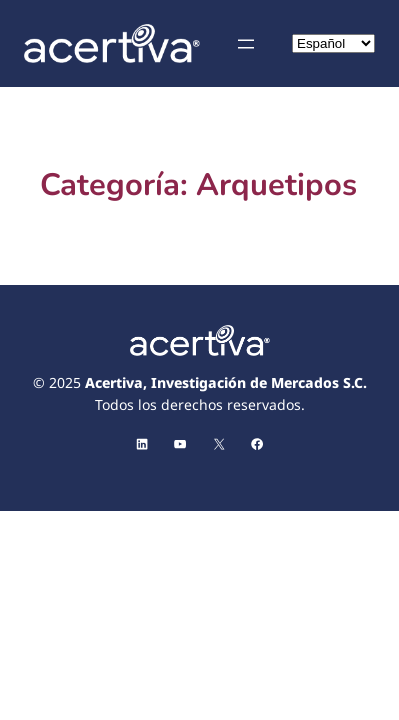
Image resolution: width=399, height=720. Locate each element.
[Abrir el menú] (246, 44)
